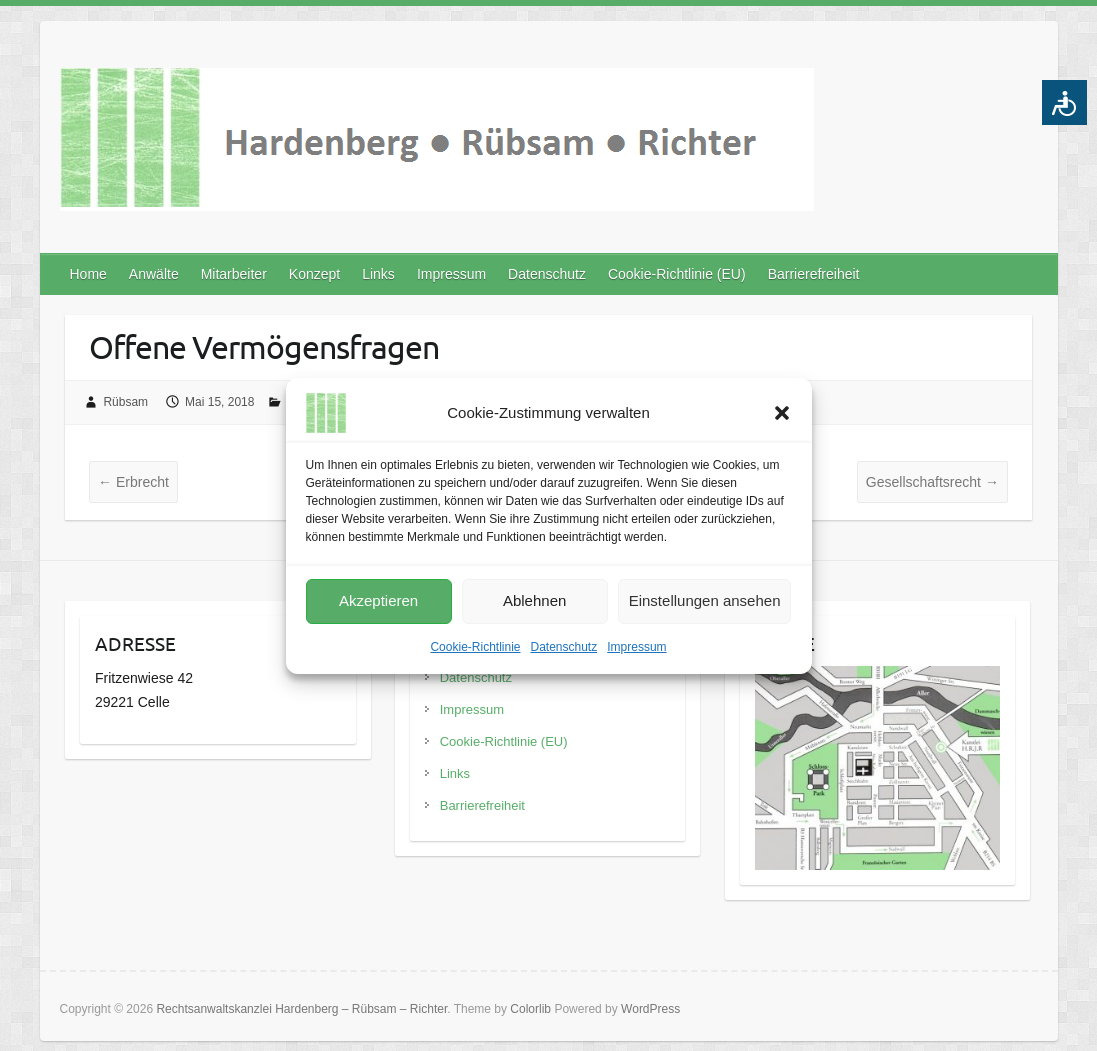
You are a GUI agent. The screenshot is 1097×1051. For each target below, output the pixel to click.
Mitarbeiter (234, 274)
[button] (782, 413)
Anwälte (154, 274)
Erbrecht (133, 482)
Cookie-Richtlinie (475, 647)
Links (378, 274)
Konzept (314, 274)
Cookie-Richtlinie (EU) (677, 274)
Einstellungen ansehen (705, 600)
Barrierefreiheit (814, 274)
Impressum (636, 647)
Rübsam (125, 402)
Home (88, 274)
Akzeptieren (378, 600)
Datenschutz (564, 647)
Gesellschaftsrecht (932, 482)
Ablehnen (534, 600)
